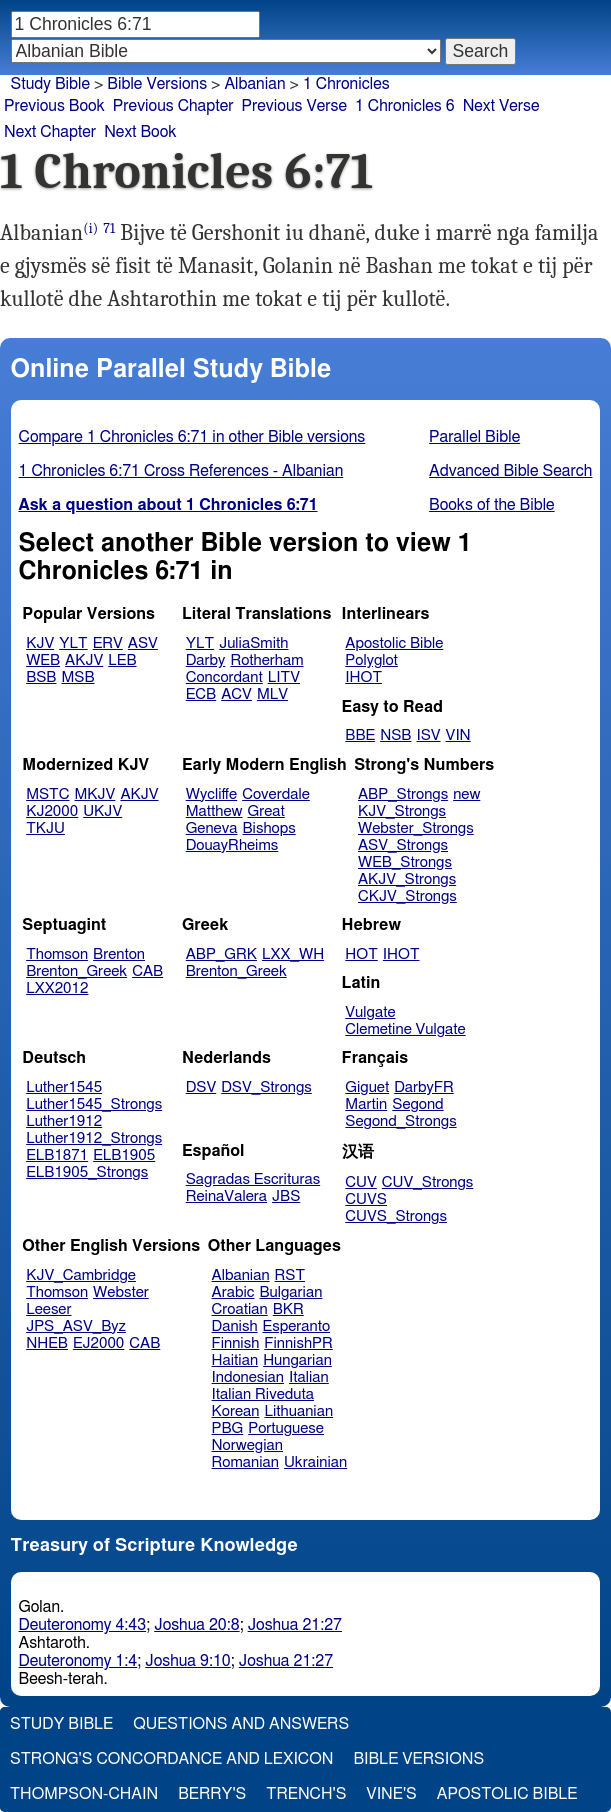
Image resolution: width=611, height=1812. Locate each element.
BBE (360, 735)
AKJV (84, 660)
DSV (201, 1087)
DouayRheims (232, 845)
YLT (73, 643)
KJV (40, 643)
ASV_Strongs (403, 845)
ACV (236, 694)
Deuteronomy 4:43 (83, 1625)
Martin (366, 1104)
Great (266, 811)
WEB (43, 660)
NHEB (47, 1343)
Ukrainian (315, 1462)
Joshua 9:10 (187, 1661)
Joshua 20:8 (196, 1625)
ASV (143, 643)
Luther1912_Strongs (94, 1138)
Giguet (367, 1087)
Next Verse (501, 106)
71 (109, 228)
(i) (90, 228)
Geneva (212, 828)
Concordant (224, 677)
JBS (286, 1196)
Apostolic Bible (507, 1794)
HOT (361, 954)
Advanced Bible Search (510, 471)
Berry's (212, 1794)
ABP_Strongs (403, 794)
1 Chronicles (346, 84)
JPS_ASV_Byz (76, 1326)
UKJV (102, 811)
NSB (395, 735)
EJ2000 (98, 1343)
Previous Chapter (173, 106)
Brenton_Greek (76, 971)
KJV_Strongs (402, 811)
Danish (235, 1326)
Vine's (391, 1794)
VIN (458, 735)
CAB (147, 971)
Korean (236, 1411)
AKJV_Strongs (407, 879)
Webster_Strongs (416, 828)
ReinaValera (226, 1196)
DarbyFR (424, 1087)
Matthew (214, 811)
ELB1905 (124, 1155)
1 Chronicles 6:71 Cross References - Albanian (181, 471)
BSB (41, 677)
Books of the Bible (492, 505)
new (466, 794)
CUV (361, 1182)
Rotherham (266, 660)
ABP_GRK (221, 954)
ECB (201, 694)
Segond (417, 1104)
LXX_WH (293, 954)
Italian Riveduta (263, 1394)
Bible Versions (157, 84)
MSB (77, 677)
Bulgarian (290, 1292)
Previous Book (54, 106)
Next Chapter (50, 132)
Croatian (240, 1309)
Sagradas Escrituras (253, 1179)
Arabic (233, 1292)
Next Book (140, 132)
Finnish (236, 1343)
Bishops (268, 828)
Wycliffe (211, 794)
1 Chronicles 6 (405, 106)
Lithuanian (298, 1411)
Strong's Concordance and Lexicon (171, 1759)
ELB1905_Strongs (87, 1172)
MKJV (95, 794)
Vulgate (370, 1012)
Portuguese (286, 1428)
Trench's (306, 1794)
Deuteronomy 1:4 (78, 1661)
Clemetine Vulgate (405, 1029)
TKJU (45, 828)
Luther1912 (64, 1121)
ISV (428, 735)
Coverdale (276, 794)
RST (290, 1275)
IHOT (363, 677)
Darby (206, 660)
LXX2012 (57, 988)
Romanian (245, 1462)
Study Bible (50, 84)
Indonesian (248, 1377)
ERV (108, 643)
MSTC (47, 794)
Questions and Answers (241, 1724)
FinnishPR (298, 1343)
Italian (309, 1377)
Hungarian (297, 1360)
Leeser (48, 1309)
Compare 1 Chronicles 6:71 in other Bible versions (192, 437)
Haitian (235, 1360)
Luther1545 (64, 1087)
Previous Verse (294, 106)
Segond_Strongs (400, 1121)
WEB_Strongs (405, 862)
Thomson (57, 954)
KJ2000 (52, 811)
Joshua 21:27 (295, 1625)
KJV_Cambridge (81, 1275)
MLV (272, 694)
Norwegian (247, 1445)
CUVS (366, 1199)
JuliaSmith (253, 643)
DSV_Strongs (266, 1087)
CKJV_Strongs (407, 896)
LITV (284, 677)
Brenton (119, 954)
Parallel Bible (474, 437)
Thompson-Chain (84, 1794)
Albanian (254, 84)
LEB (122, 660)
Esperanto (297, 1326)
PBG (228, 1428)
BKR (288, 1309)
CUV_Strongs (427, 1182)
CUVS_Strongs (396, 1216)
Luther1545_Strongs (94, 1104)
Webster (121, 1292)
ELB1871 (57, 1155)
